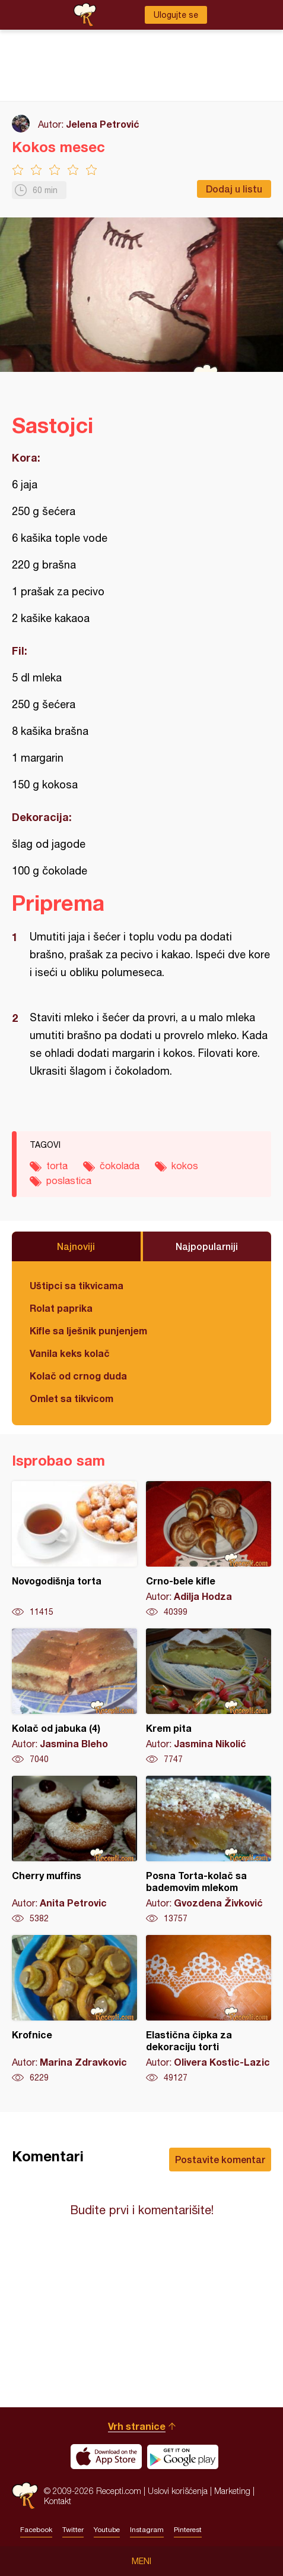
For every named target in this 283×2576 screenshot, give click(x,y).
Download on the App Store (106, 2456)
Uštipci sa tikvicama (76, 1285)
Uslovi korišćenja (178, 2491)
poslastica (68, 1180)
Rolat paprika (61, 1308)
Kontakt (57, 2501)
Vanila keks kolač (70, 1353)
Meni (141, 2561)
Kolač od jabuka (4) (74, 1696)
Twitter (73, 2530)
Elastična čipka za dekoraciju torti (208, 2009)
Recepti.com (25, 2495)
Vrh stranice (137, 2426)
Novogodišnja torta (74, 1549)
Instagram (147, 2530)
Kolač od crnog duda (78, 1375)
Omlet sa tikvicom (71, 1398)
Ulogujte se (176, 15)
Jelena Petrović (102, 124)
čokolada (119, 1165)
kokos (184, 1165)
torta (57, 1165)
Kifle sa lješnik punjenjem (88, 1330)
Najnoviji (76, 1246)
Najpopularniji (207, 1246)
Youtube (107, 2530)
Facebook (36, 2530)
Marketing (232, 2491)
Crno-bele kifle (208, 1549)
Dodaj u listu (234, 188)
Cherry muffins (74, 1850)
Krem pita (208, 1696)
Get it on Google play (182, 2456)
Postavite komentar (220, 2159)
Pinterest (188, 2530)
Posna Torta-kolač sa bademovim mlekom (208, 1850)
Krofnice (74, 2009)
